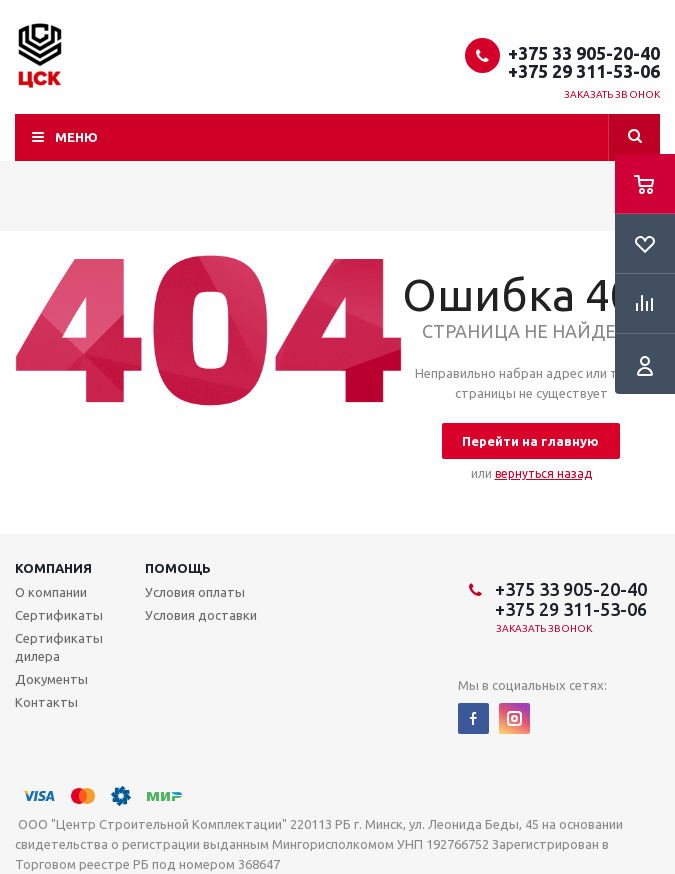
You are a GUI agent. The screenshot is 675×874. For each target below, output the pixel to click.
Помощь (178, 568)
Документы (51, 679)
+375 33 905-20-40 (584, 53)
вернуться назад (543, 473)
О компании (51, 592)
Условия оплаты (195, 592)
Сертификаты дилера (59, 647)
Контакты (46, 702)
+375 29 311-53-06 (584, 71)
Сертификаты (59, 615)
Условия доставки (201, 615)
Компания (53, 568)
